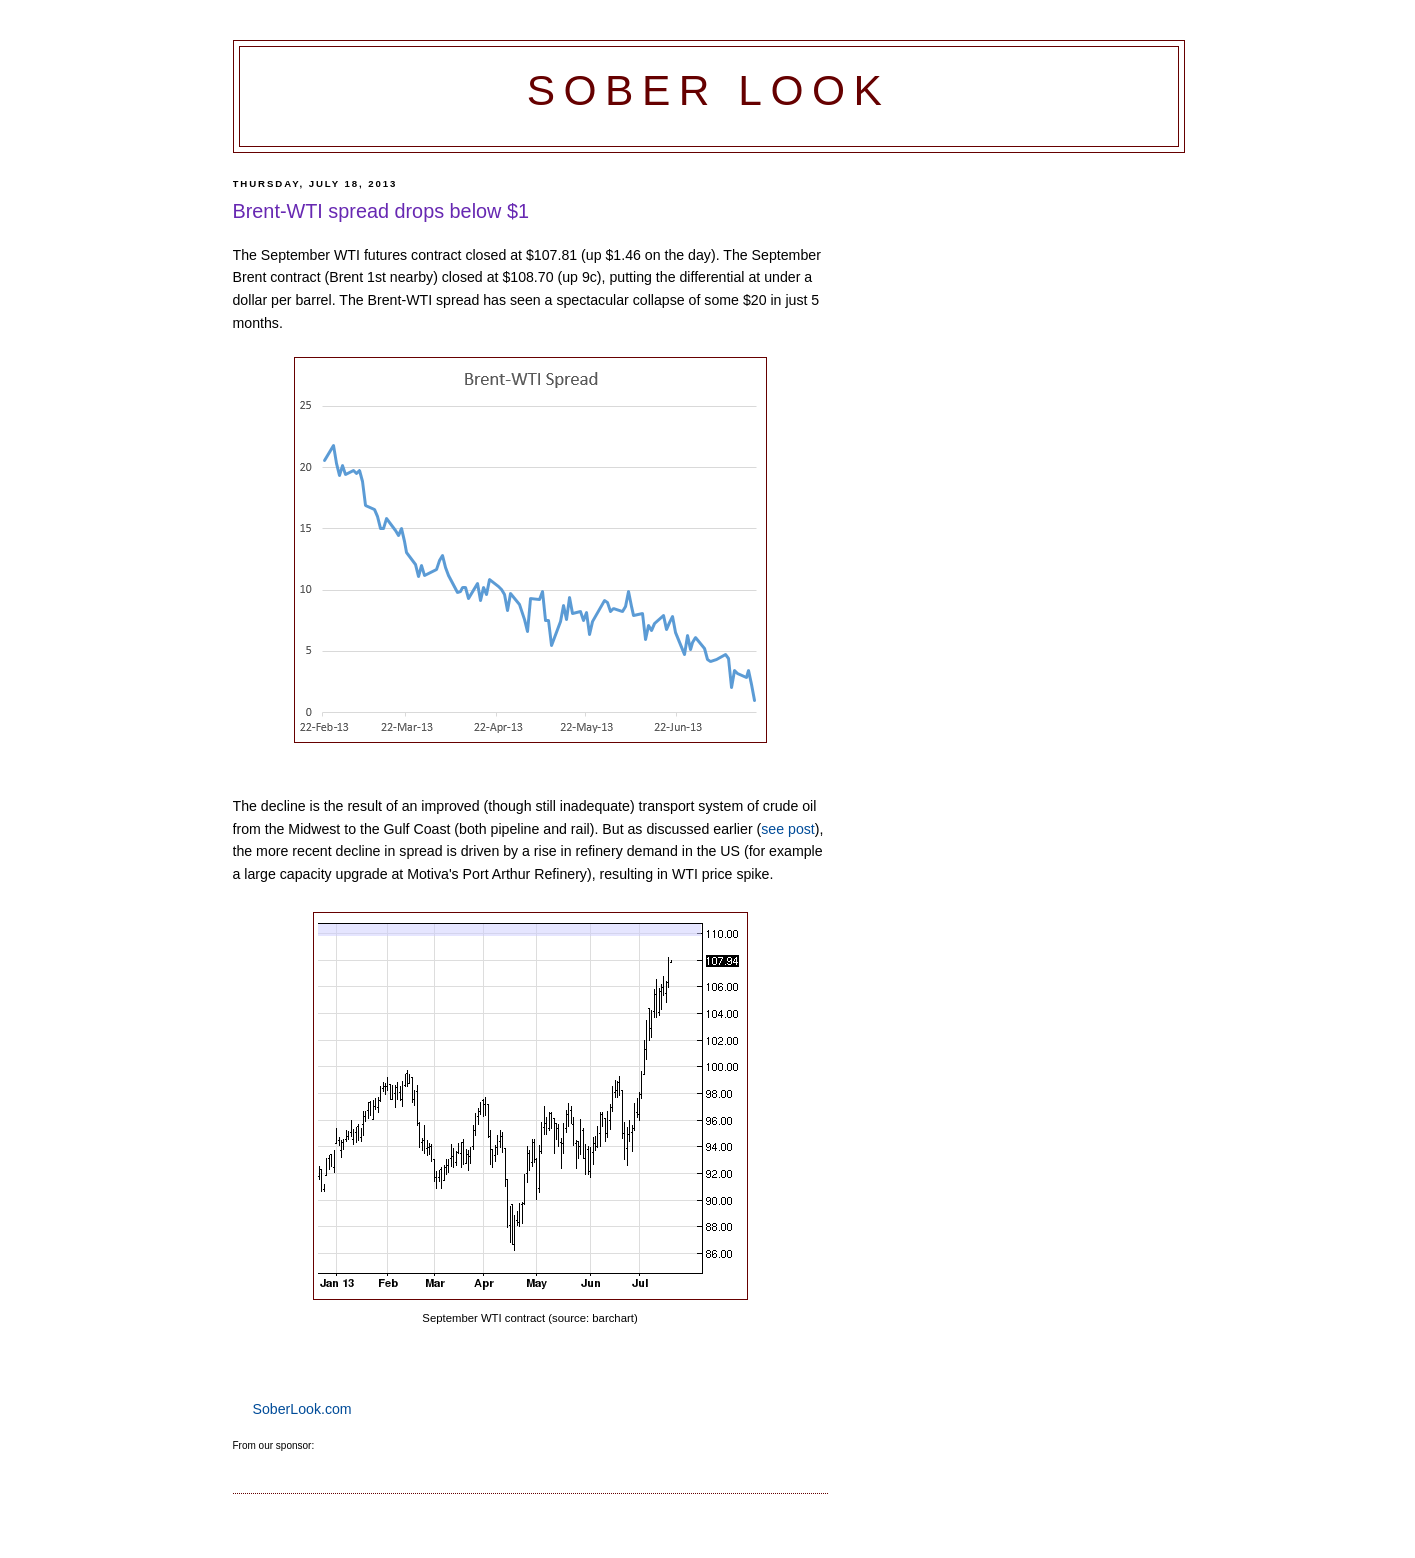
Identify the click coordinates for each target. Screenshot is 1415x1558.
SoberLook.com (302, 1409)
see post (788, 829)
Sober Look (709, 90)
